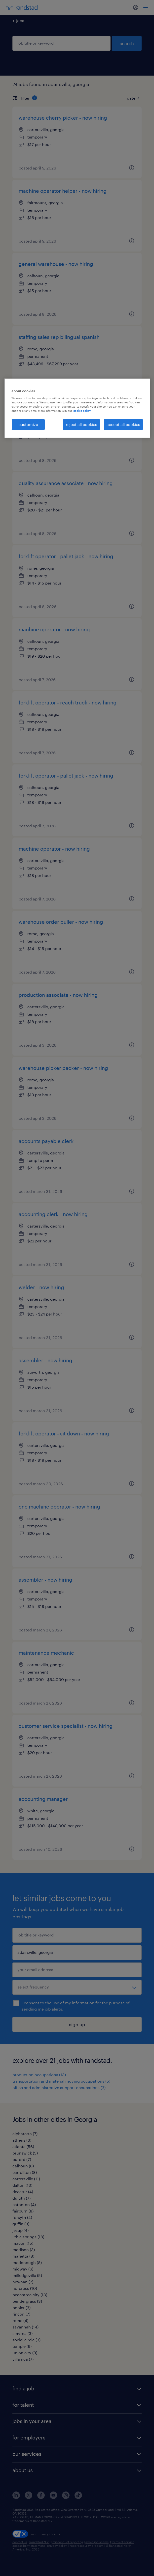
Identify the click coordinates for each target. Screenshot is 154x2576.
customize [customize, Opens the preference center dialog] (28, 424)
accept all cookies (123, 424)
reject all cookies (81, 424)
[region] (77, 408)
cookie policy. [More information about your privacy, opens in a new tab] (82, 410)
